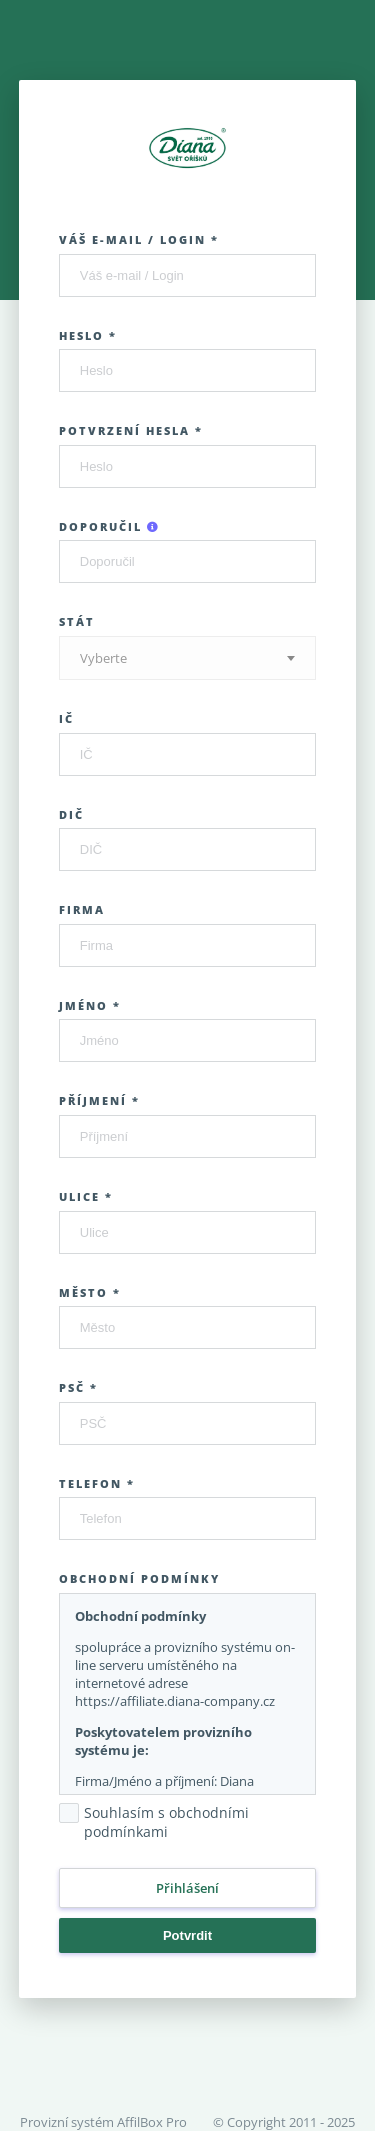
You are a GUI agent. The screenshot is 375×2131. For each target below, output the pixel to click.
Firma (82, 909)
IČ (66, 718)
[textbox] (188, 658)
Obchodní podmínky (139, 1578)
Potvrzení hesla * (131, 430)
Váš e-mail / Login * (139, 239)
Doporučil (109, 526)
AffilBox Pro (152, 2122)
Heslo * (88, 335)
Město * (90, 1292)
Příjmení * (99, 1100)
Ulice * (86, 1196)
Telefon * (97, 1483)
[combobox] (188, 658)
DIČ (71, 814)
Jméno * (90, 1005)
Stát (77, 621)
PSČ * (78, 1387)
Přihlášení (187, 1888)
